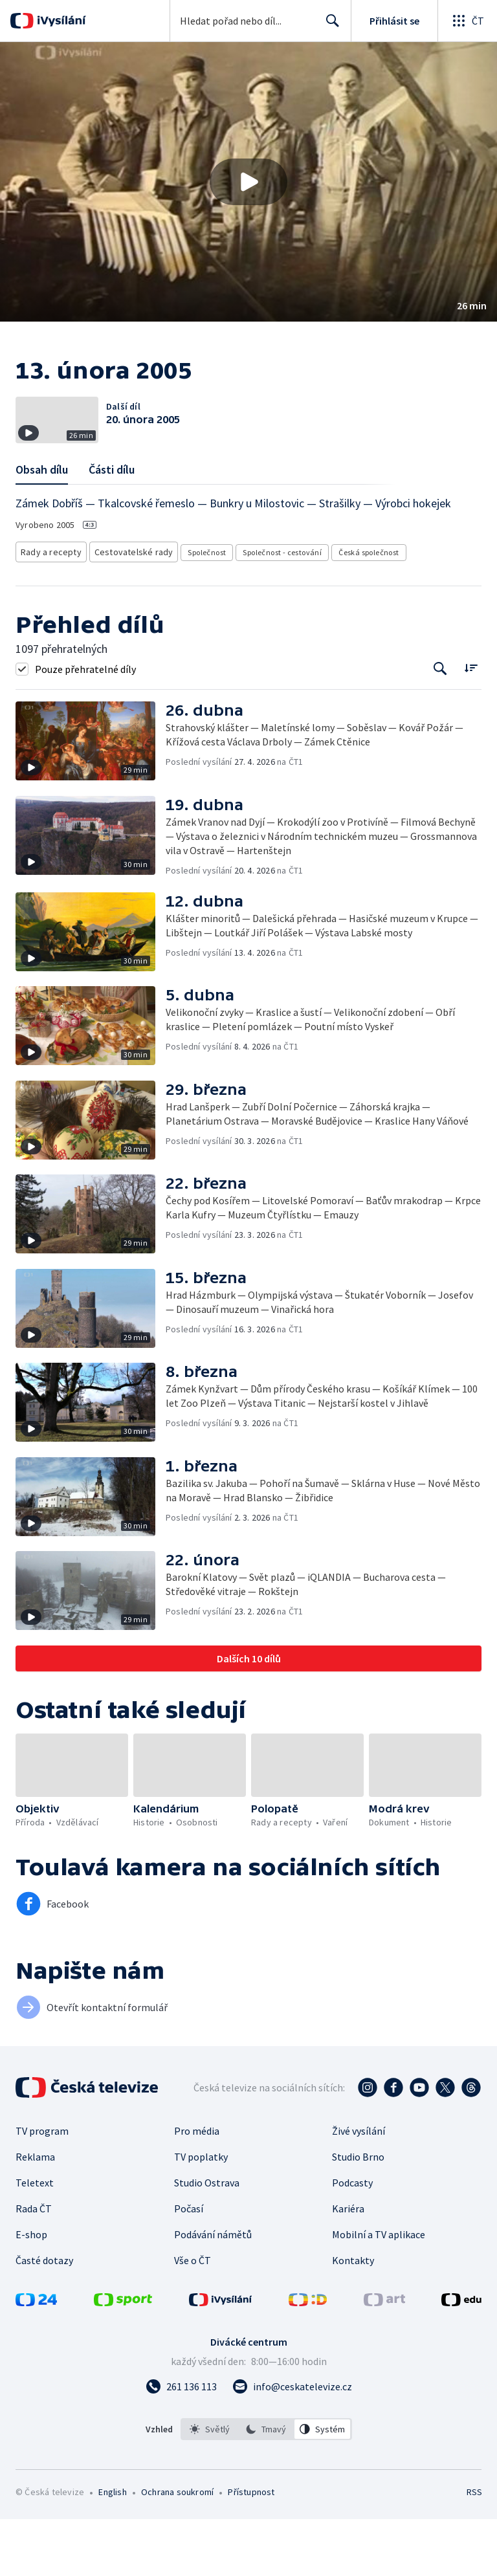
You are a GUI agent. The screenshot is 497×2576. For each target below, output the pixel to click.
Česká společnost (357, 610)
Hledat (329, 26)
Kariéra (348, 2265)
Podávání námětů (213, 2291)
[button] (248, 182)
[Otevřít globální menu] (467, 20)
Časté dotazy (44, 2317)
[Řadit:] (470, 724)
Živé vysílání (358, 2187)
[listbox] (266, 2486)
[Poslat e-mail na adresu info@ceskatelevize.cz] (292, 2443)
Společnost (195, 610)
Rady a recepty (49, 610)
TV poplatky (201, 2213)
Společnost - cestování (270, 610)
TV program (42, 2187)
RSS (474, 2549)
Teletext (35, 2239)
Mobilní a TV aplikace (378, 2291)
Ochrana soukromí (177, 2549)
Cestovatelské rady (125, 610)
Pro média (196, 2187)
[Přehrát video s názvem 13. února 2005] (248, 182)
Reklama (35, 2213)
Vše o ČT (192, 2317)
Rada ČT (34, 2265)
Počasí (188, 2265)
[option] (209, 2486)
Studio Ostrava (206, 2239)
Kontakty (353, 2317)
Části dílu (112, 530)
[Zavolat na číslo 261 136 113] (181, 2443)
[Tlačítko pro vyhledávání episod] (440, 726)
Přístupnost (251, 2549)
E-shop (31, 2291)
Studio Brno (358, 2213)
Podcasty (352, 2239)
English (112, 2549)
